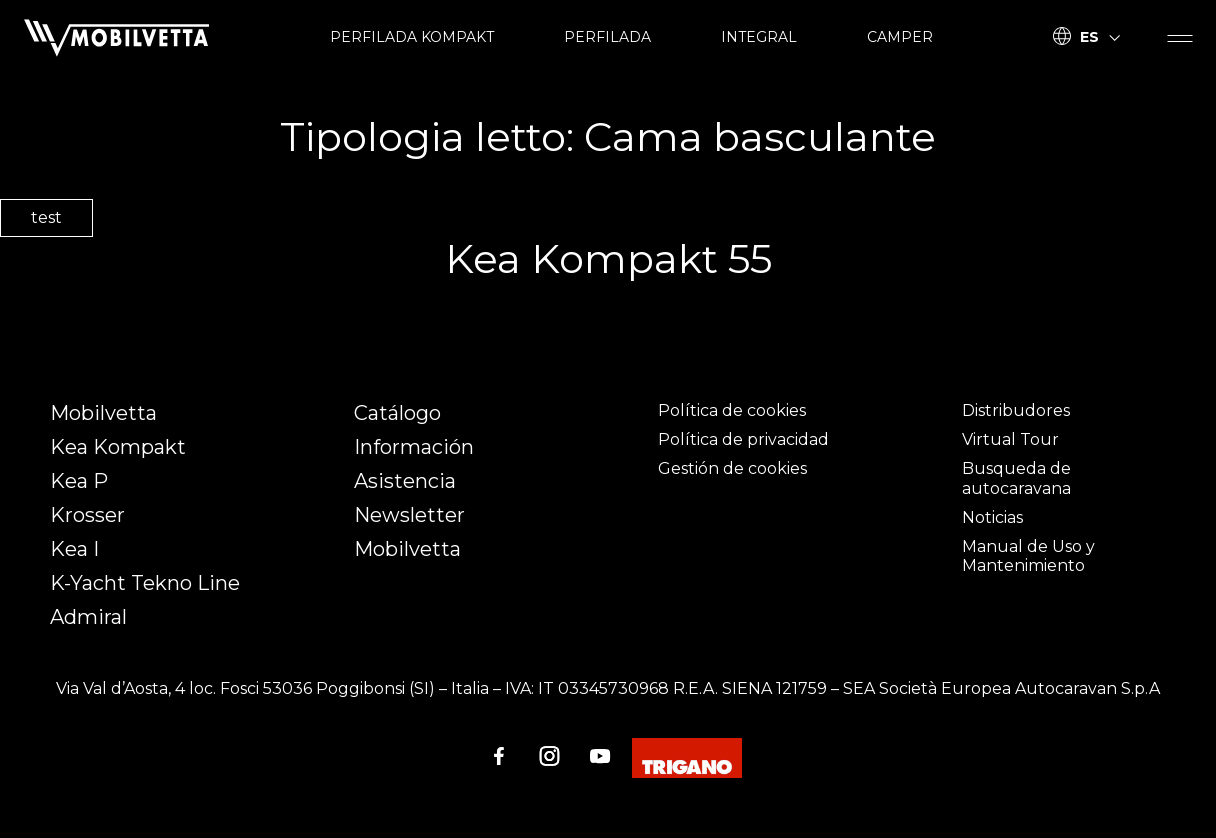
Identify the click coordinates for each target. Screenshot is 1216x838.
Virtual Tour (1010, 439)
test (46, 217)
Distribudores (1016, 410)
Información (414, 447)
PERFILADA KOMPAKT (412, 37)
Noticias (992, 517)
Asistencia (405, 481)
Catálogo (397, 413)
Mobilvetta (103, 413)
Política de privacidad (743, 439)
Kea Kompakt (118, 447)
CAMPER (900, 37)
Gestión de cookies (732, 468)
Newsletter (409, 515)
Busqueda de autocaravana (1016, 478)
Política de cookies (732, 410)
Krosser (87, 515)
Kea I (74, 549)
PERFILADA (607, 37)
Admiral (88, 617)
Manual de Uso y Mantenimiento (1028, 556)
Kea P (79, 481)
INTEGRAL (759, 37)
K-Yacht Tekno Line (145, 583)
